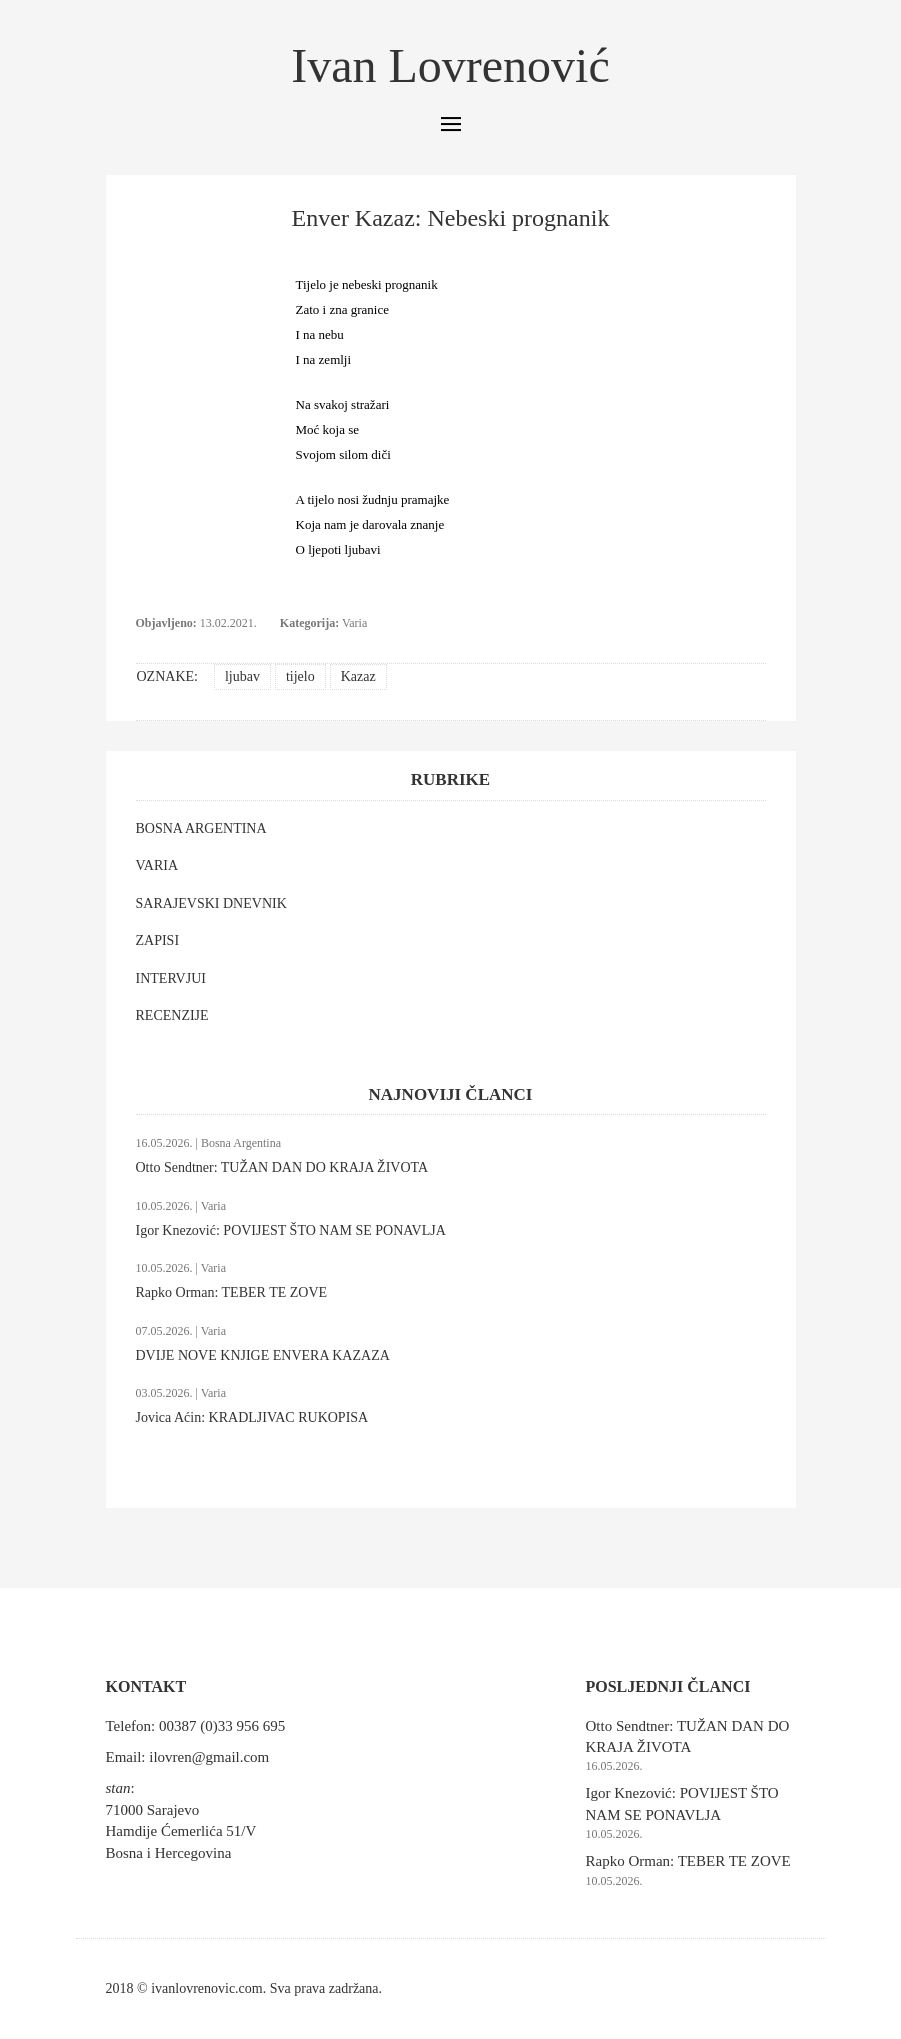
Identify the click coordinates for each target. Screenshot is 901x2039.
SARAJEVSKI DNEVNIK (211, 903)
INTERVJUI (171, 978)
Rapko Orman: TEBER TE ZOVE (232, 1292)
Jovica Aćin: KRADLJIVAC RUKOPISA (252, 1417)
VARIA (157, 865)
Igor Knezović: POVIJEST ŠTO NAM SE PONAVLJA (291, 1230)
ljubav (242, 676)
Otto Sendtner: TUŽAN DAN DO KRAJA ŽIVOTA (282, 1167)
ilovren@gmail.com (209, 1757)
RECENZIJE (172, 1015)
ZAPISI (158, 940)
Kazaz (358, 676)
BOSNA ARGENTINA (201, 828)
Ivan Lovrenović (450, 65)
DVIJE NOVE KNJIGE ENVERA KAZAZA (263, 1355)
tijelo (300, 676)
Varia (354, 623)
